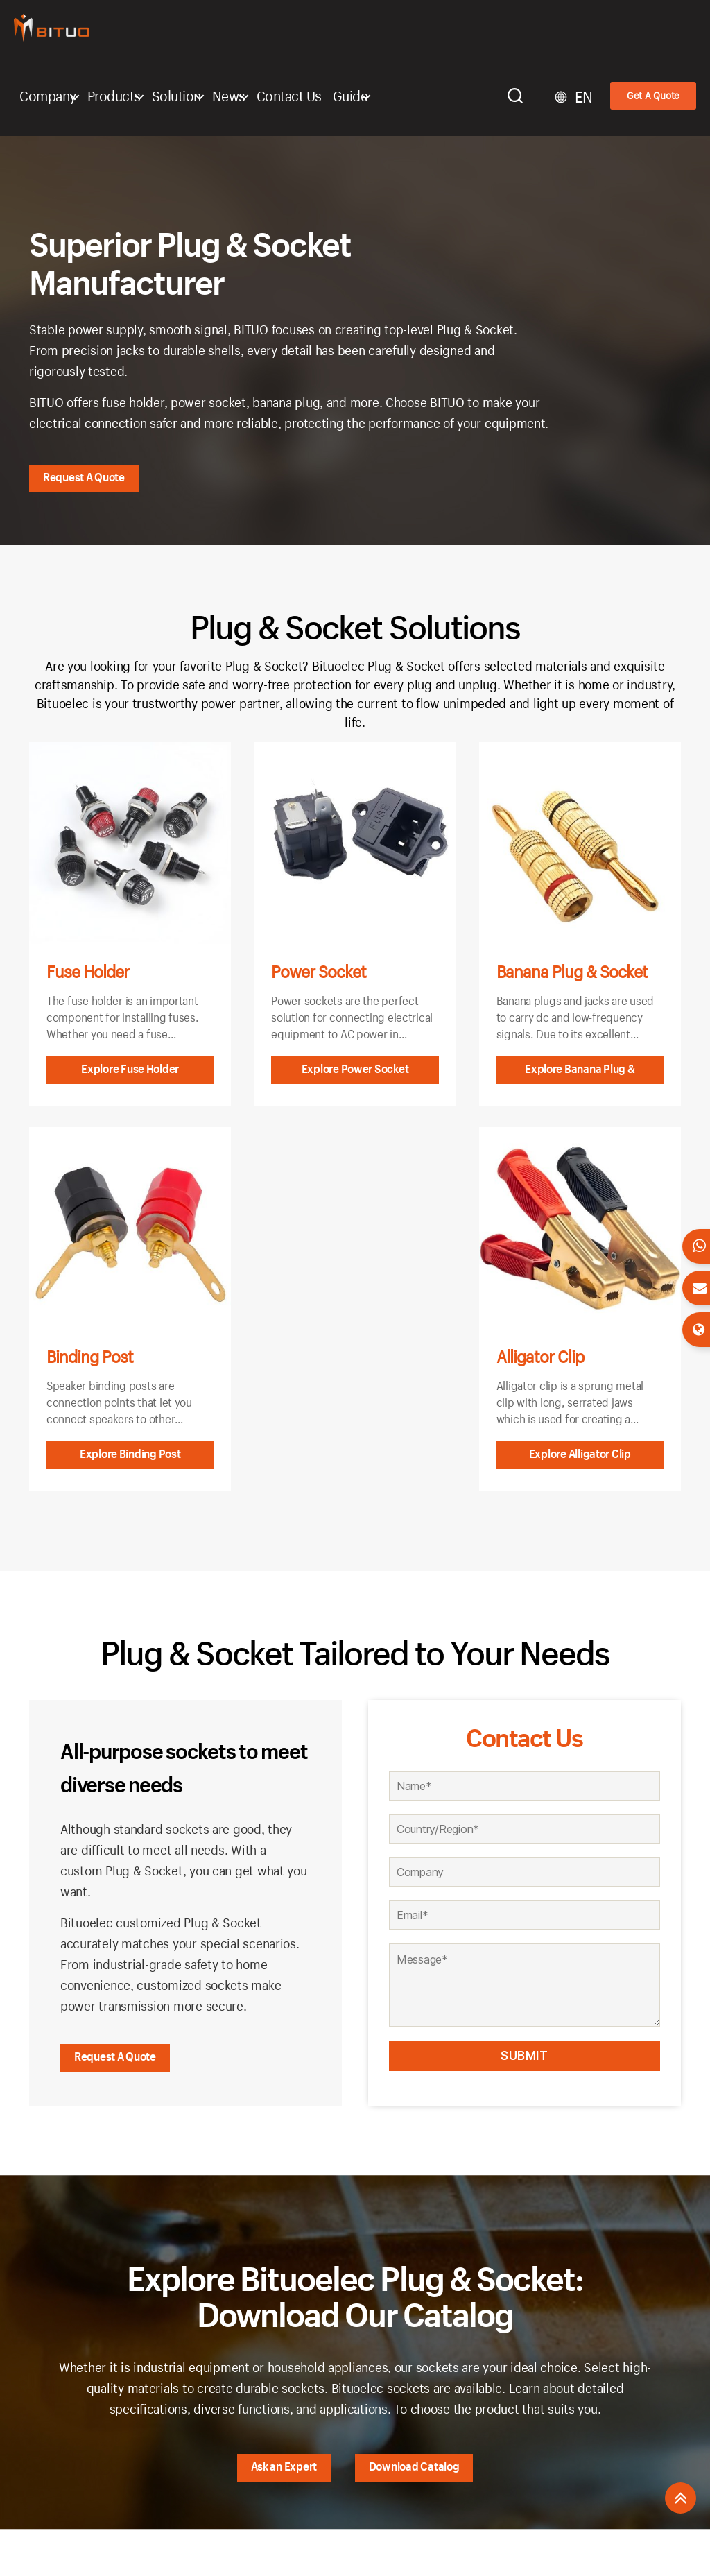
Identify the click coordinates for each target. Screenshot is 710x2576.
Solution (176, 96)
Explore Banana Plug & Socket (579, 1072)
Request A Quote (84, 477)
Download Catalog (414, 2466)
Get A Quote (653, 95)
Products (114, 96)
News (228, 96)
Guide (350, 96)
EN (584, 97)
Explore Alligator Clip (580, 1453)
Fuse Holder (87, 972)
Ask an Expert (284, 2466)
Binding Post (89, 1357)
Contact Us (289, 96)
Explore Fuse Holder (130, 1068)
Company (47, 96)
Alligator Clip (540, 1357)
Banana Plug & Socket (572, 972)
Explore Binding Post (130, 1453)
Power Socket (318, 972)
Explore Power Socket (355, 1068)
